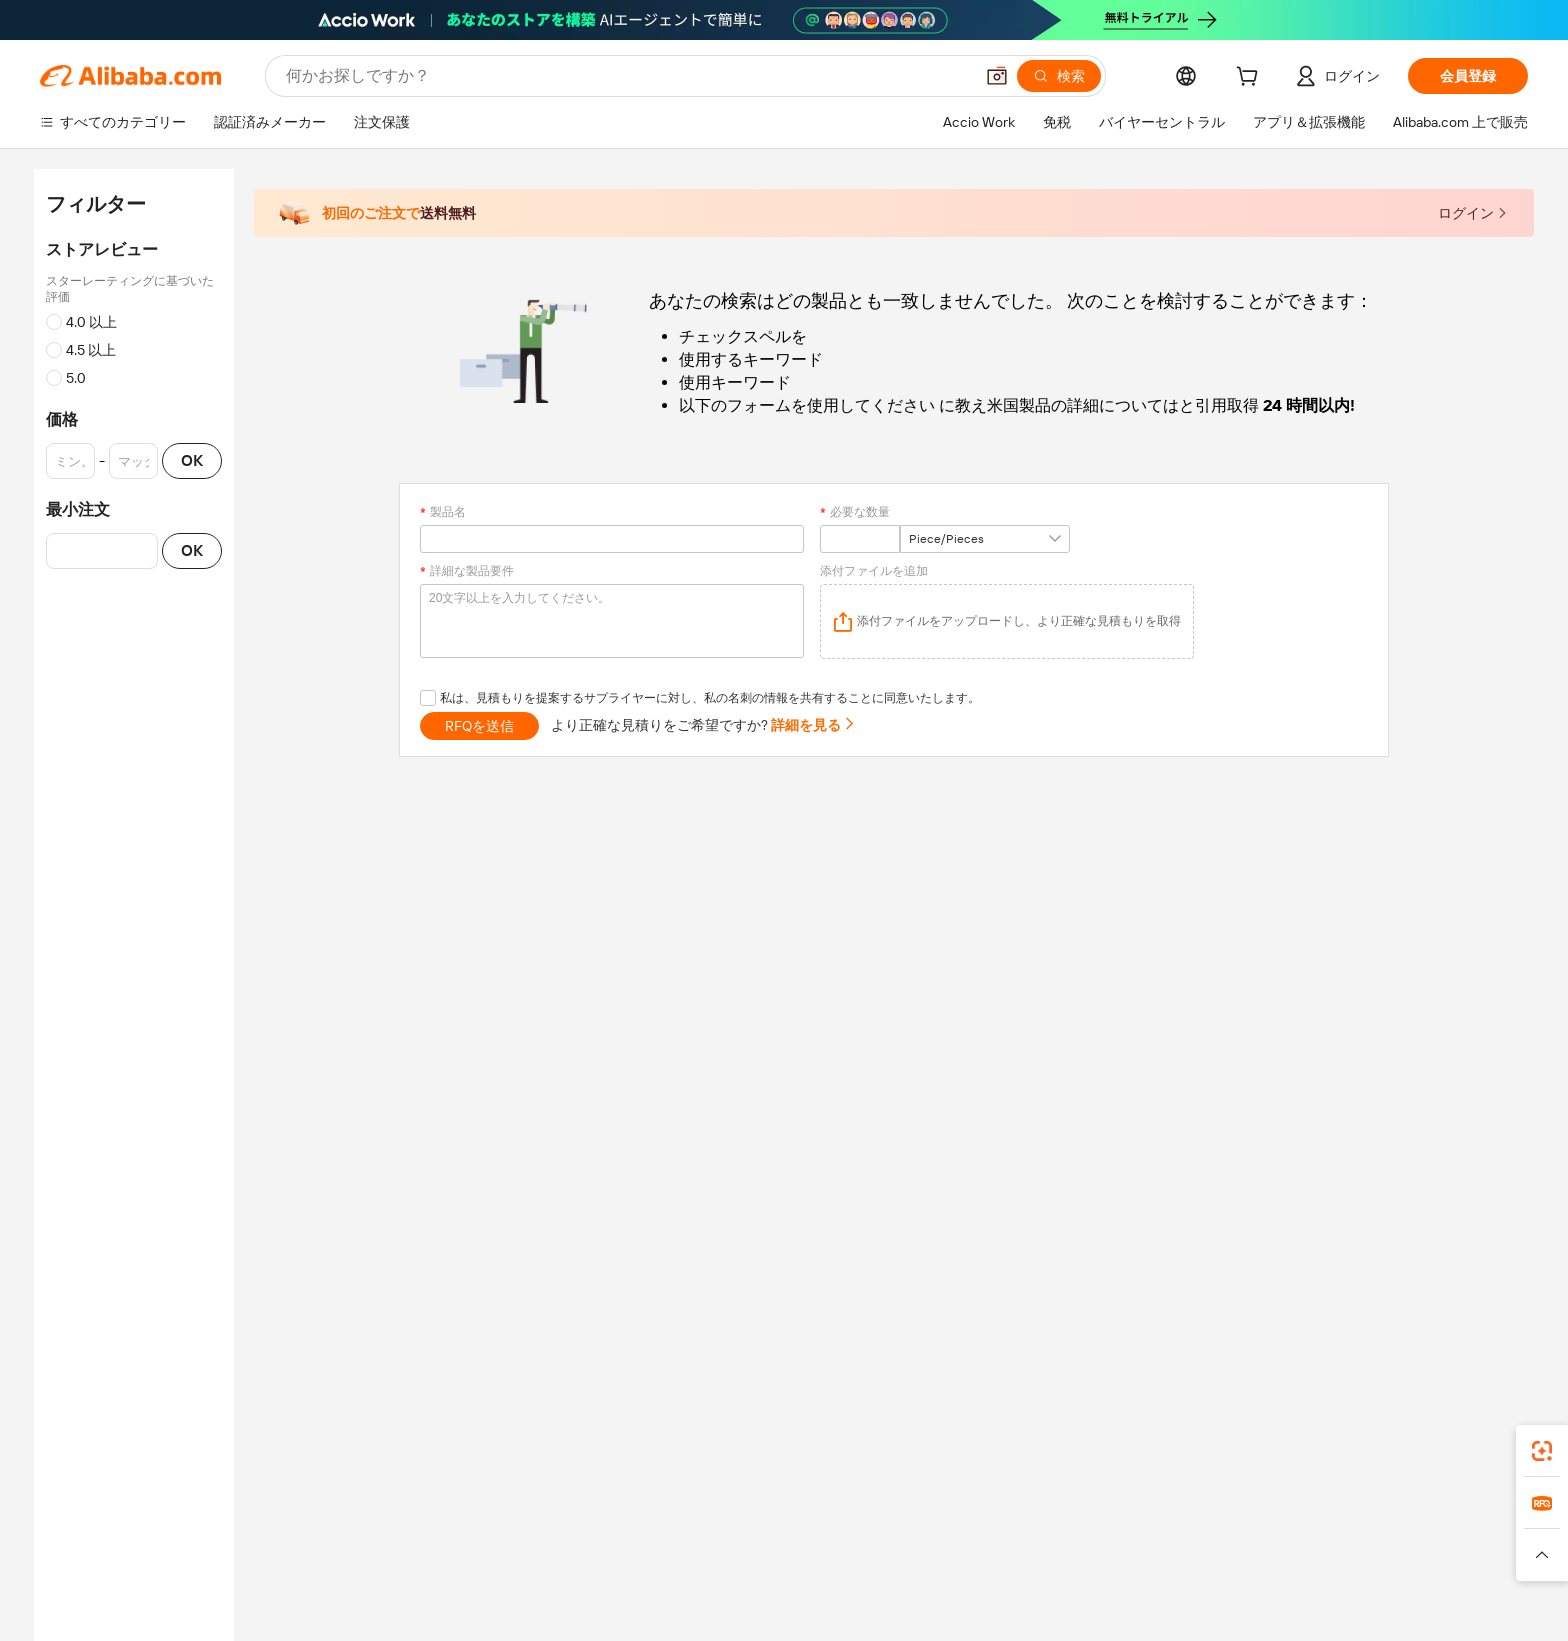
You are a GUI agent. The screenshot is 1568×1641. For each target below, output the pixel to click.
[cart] (1251, 79)
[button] (997, 76)
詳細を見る (813, 725)
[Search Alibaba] (627, 76)
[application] (1007, 621)
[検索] (1059, 76)
